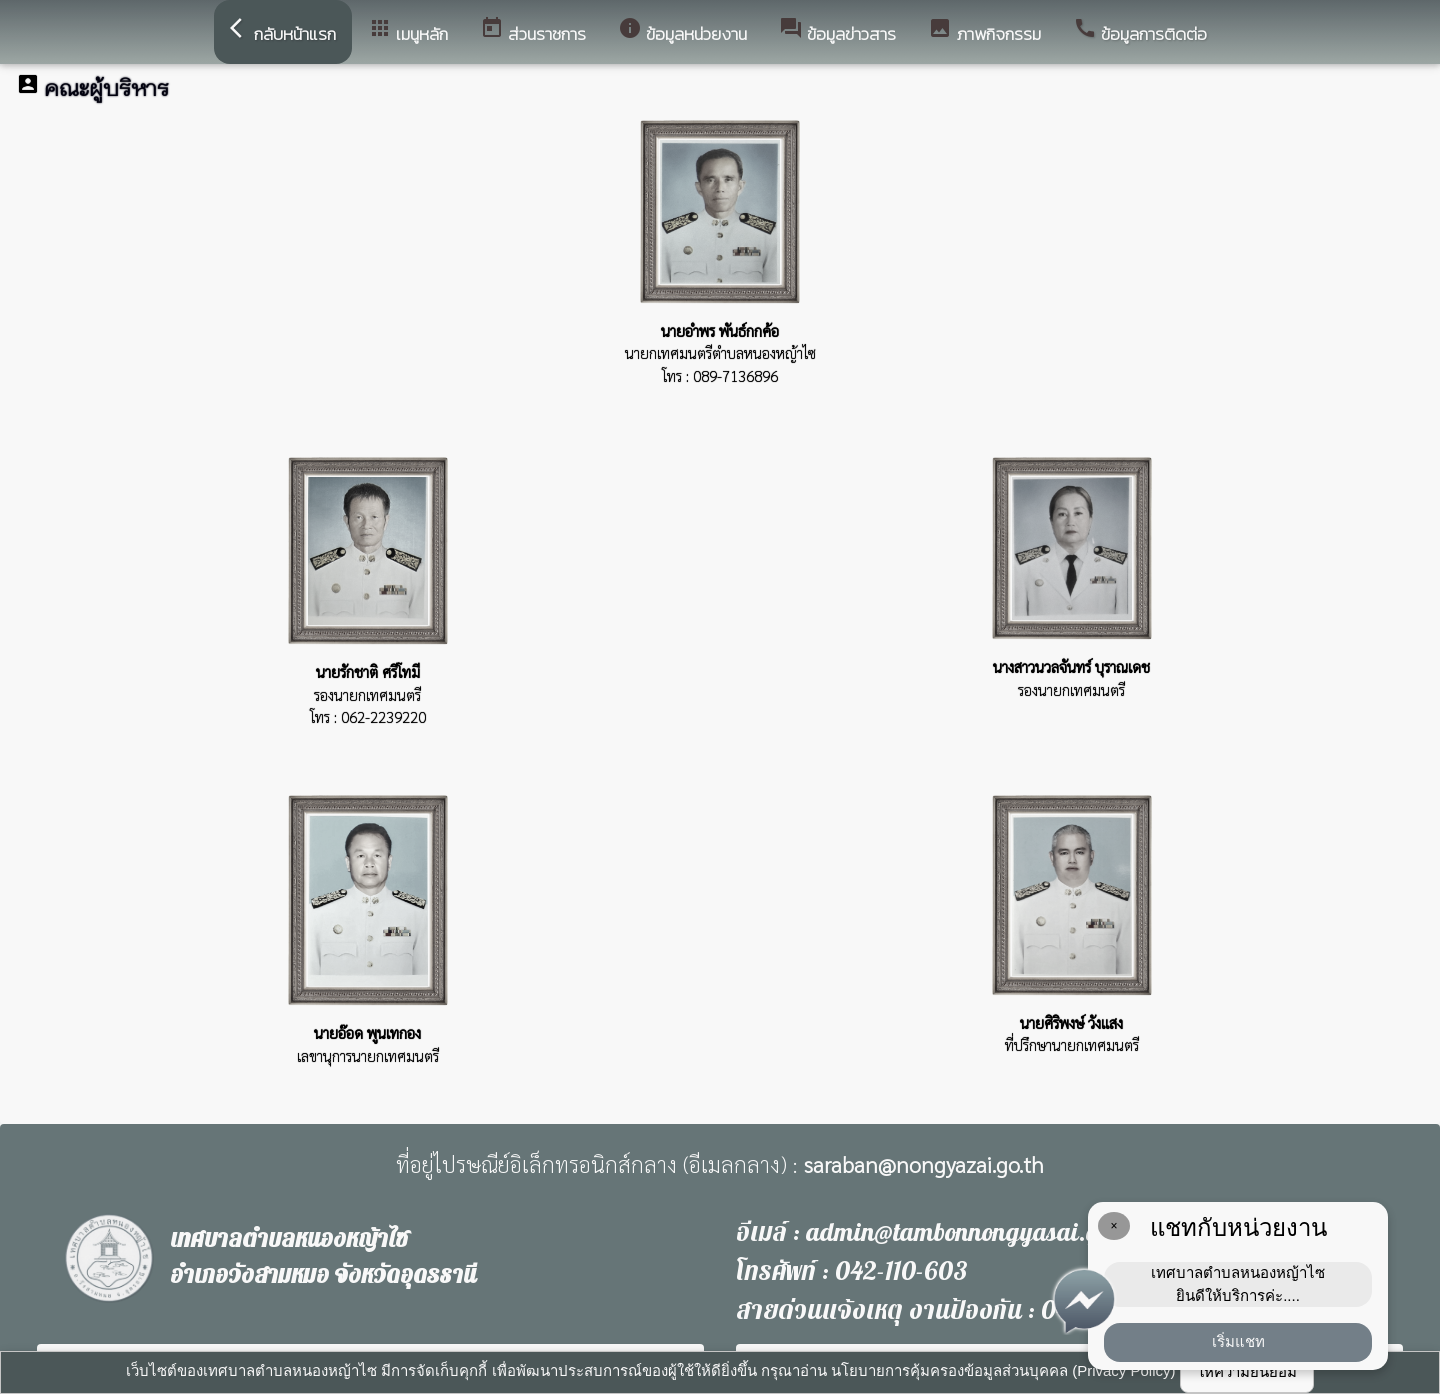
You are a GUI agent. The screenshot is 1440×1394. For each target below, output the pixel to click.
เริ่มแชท (1238, 1341)
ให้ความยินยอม (1247, 1371)
